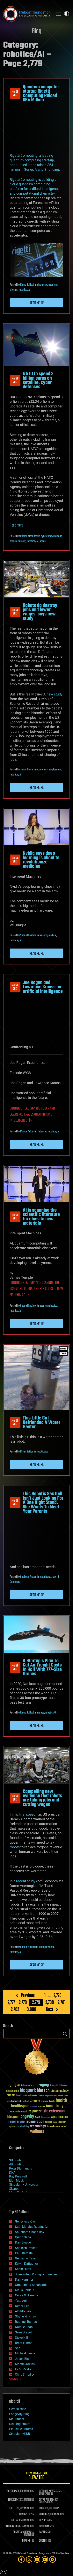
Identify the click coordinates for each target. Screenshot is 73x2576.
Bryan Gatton (26, 1451)
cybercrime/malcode (51, 536)
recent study (25, 1881)
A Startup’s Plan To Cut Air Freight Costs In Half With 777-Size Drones (42, 1667)
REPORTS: (44, 2520)
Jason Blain (23, 2359)
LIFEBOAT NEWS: (47, 2491)
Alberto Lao (23, 2311)
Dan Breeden (24, 2242)
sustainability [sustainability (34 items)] (23, 2127)
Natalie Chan (24, 2327)
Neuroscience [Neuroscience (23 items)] (45, 2117)
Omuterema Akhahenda (31, 2285)
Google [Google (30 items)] (52, 2101)
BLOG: (42, 2508)
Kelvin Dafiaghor (26, 2263)
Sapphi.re (64, 2553)
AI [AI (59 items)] (18, 2085)
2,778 (23, 2002)
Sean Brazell (23, 2332)
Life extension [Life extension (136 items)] (53, 2111)
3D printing (16, 2160)
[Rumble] (52, 2559)
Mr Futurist (16, 2419)
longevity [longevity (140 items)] (26, 2116)
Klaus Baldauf (27, 284)
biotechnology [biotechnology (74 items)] (60, 2091)
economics (42, 769)
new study (54, 694)
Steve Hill (21, 2337)
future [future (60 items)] (36, 2101)
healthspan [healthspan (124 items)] (20, 2106)
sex (54, 1577)
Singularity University (23, 2184)
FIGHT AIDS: (16, 2520)
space (43, 541)
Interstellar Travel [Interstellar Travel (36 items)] (18, 2111)
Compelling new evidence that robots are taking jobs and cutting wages (42, 1798)
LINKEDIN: (13, 2499)
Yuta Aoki (21, 2301)
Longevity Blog (19, 2414)
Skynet (13, 2188)
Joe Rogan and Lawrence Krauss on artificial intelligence (43, 987)
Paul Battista (24, 2253)
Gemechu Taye (25, 2258)
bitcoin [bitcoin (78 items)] (11, 2095)
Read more (36, 303)
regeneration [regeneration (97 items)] (35, 2121)
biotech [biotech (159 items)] (43, 2090)
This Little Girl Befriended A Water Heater (41, 1422)
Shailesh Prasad (28, 1577)
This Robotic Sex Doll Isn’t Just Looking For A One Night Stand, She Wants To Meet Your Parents (43, 1502)
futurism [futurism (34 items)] (44, 2101)
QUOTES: (43, 2540)
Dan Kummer (24, 2279)
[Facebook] (21, 2559)
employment (55, 769)
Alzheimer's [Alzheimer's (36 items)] (26, 2085)
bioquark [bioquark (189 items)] (28, 2090)
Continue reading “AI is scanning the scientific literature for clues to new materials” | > (36, 1289)
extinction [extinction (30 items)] (27, 2101)
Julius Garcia (26, 769)
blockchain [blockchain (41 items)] (21, 2095)
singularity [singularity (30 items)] (62, 2122)
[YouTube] (45, 2559)
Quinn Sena (23, 2237)
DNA (12, 2172)
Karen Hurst (23, 2269)
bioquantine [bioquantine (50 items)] (12, 2091)
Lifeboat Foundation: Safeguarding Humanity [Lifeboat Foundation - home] (26, 13)
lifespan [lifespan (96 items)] (12, 2117)
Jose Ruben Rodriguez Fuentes (36, 2274)
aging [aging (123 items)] (12, 2085)
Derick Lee (22, 2306)
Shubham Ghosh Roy (29, 2232)
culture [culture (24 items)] (60, 2096)
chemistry (42, 284)
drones (13, 541)
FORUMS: (26, 2540)
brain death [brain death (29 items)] (32, 2096)
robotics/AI (25, 289)
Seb (17, 2348)
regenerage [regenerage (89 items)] (16, 2122)
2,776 (58, 1995)
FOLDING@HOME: (12, 2526)
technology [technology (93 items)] (38, 2126)
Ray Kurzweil (18, 2176)
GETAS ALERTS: (46, 2499)
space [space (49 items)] (12, 2126)
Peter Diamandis (20, 2168)
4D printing (16, 2164)
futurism (42, 1131)
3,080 (31, 2009)
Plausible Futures (21, 2429)
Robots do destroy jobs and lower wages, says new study (40, 612)
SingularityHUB (19, 2434)
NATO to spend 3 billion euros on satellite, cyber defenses (38, 380)
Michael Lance (25, 2353)
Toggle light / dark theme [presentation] (66, 13)
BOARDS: (43, 2514)
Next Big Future (19, 2424)
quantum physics (48, 1305)
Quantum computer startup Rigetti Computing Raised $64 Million (41, 93)
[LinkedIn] (37, 2559)
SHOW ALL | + (15, 2379)
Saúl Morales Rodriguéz (31, 2227)
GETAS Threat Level (36, 2476)
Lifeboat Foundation (27, 2553)
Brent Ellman (24, 2343)
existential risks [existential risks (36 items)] (14, 2101)
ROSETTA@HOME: (22, 2532)
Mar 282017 (15, 380)
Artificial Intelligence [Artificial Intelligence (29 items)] (58, 2085)
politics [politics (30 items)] (54, 2117)
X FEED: (13, 2508)
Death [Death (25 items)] (66, 2096)
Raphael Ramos (26, 2322)
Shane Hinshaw (28, 935)
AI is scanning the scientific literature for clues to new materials (41, 1216)
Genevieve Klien (26, 2221)
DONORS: (23, 2514)
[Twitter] (29, 2559)
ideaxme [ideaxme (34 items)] (41, 2106)
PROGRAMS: (45, 2526)
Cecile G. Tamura (26, 2295)
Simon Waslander (29, 1947)
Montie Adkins (27, 1131)
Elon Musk (16, 2180)
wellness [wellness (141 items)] (37, 2131)
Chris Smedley (25, 2374)
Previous (28, 1995)
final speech (28, 1814)
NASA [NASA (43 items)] (37, 2117)
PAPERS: (43, 2532)
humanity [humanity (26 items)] (33, 2107)
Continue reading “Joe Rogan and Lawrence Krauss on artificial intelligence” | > (32, 1114)
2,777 (11, 2002)
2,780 (49, 2002)
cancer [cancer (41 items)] (41, 2095)
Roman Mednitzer (29, 536)
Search (64, 2033)
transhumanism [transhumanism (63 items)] (56, 2126)
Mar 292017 (15, 93)
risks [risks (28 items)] (55, 2122)
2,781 (62, 2002)
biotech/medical (48, 935)
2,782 (15, 2009)
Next (49, 2009)
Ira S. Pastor (23, 2369)
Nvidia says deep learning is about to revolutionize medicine (41, 859)
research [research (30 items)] (48, 2122)
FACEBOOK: (11, 2491)
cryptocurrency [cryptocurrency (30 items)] (51, 2096)
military (22, 541)
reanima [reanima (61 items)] (63, 2117)
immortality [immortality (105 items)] (54, 2106)
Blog (36, 31)
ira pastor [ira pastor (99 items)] (34, 2111)
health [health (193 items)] (61, 2100)
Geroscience (17, 2409)
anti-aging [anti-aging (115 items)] (41, 2085)
